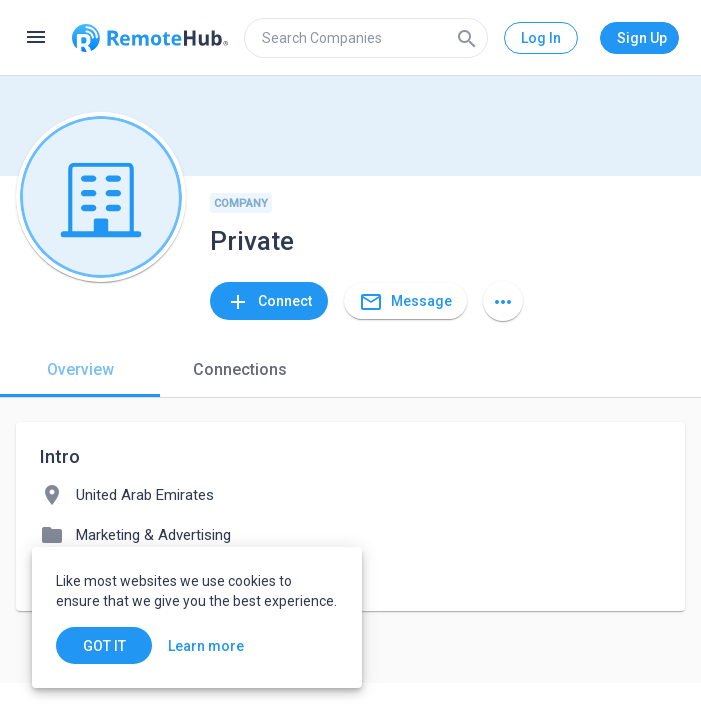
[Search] (467, 38)
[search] (366, 38)
